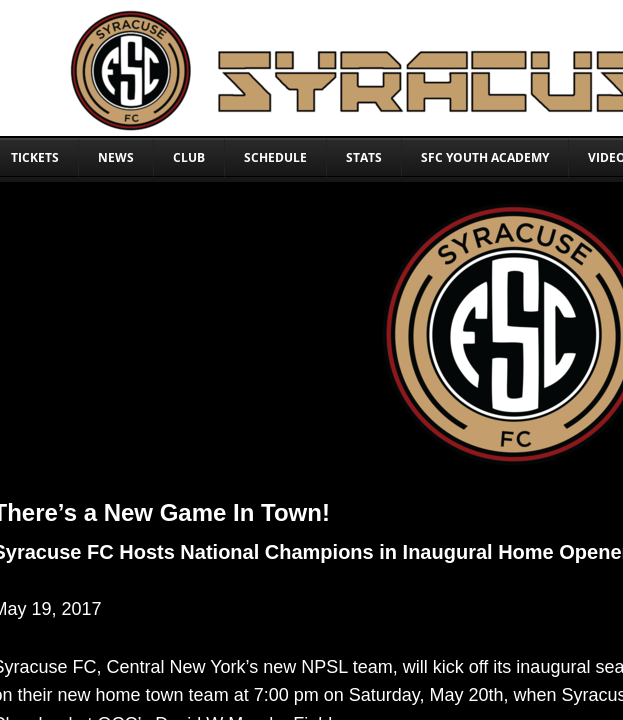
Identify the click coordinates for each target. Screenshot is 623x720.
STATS (364, 157)
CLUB (189, 157)
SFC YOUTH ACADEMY (485, 157)
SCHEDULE (275, 157)
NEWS (116, 157)
